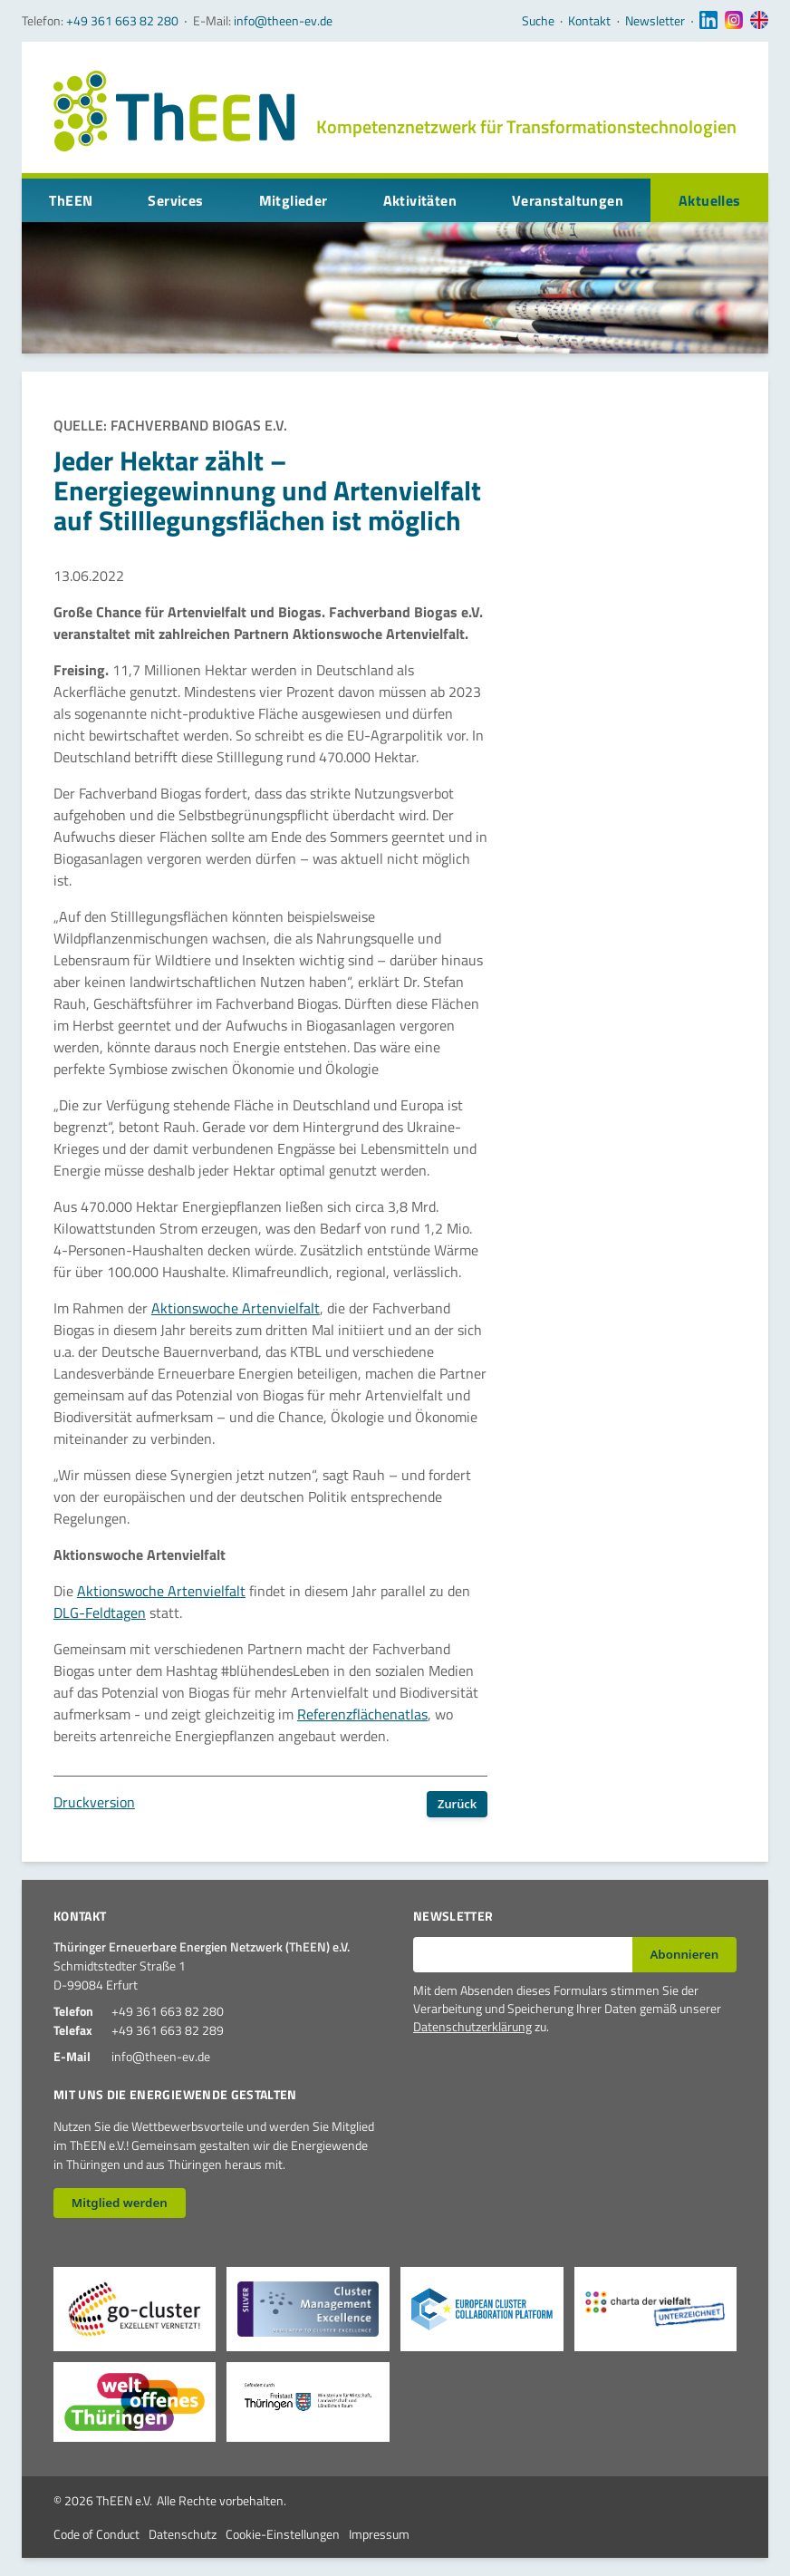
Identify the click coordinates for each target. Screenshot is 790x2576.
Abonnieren (684, 1954)
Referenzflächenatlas (362, 1714)
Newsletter (655, 21)
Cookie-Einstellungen (283, 2533)
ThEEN (70, 200)
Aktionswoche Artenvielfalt (235, 1308)
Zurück (457, 1804)
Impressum (379, 2533)
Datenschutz (183, 2533)
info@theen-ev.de (283, 20)
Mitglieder (293, 200)
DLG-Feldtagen (99, 1612)
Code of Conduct (96, 2533)
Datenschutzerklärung (472, 2026)
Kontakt (589, 21)
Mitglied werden (120, 2202)
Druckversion (94, 1802)
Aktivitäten (420, 200)
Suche (538, 21)
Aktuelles (710, 200)
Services (175, 200)
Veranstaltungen (567, 200)
